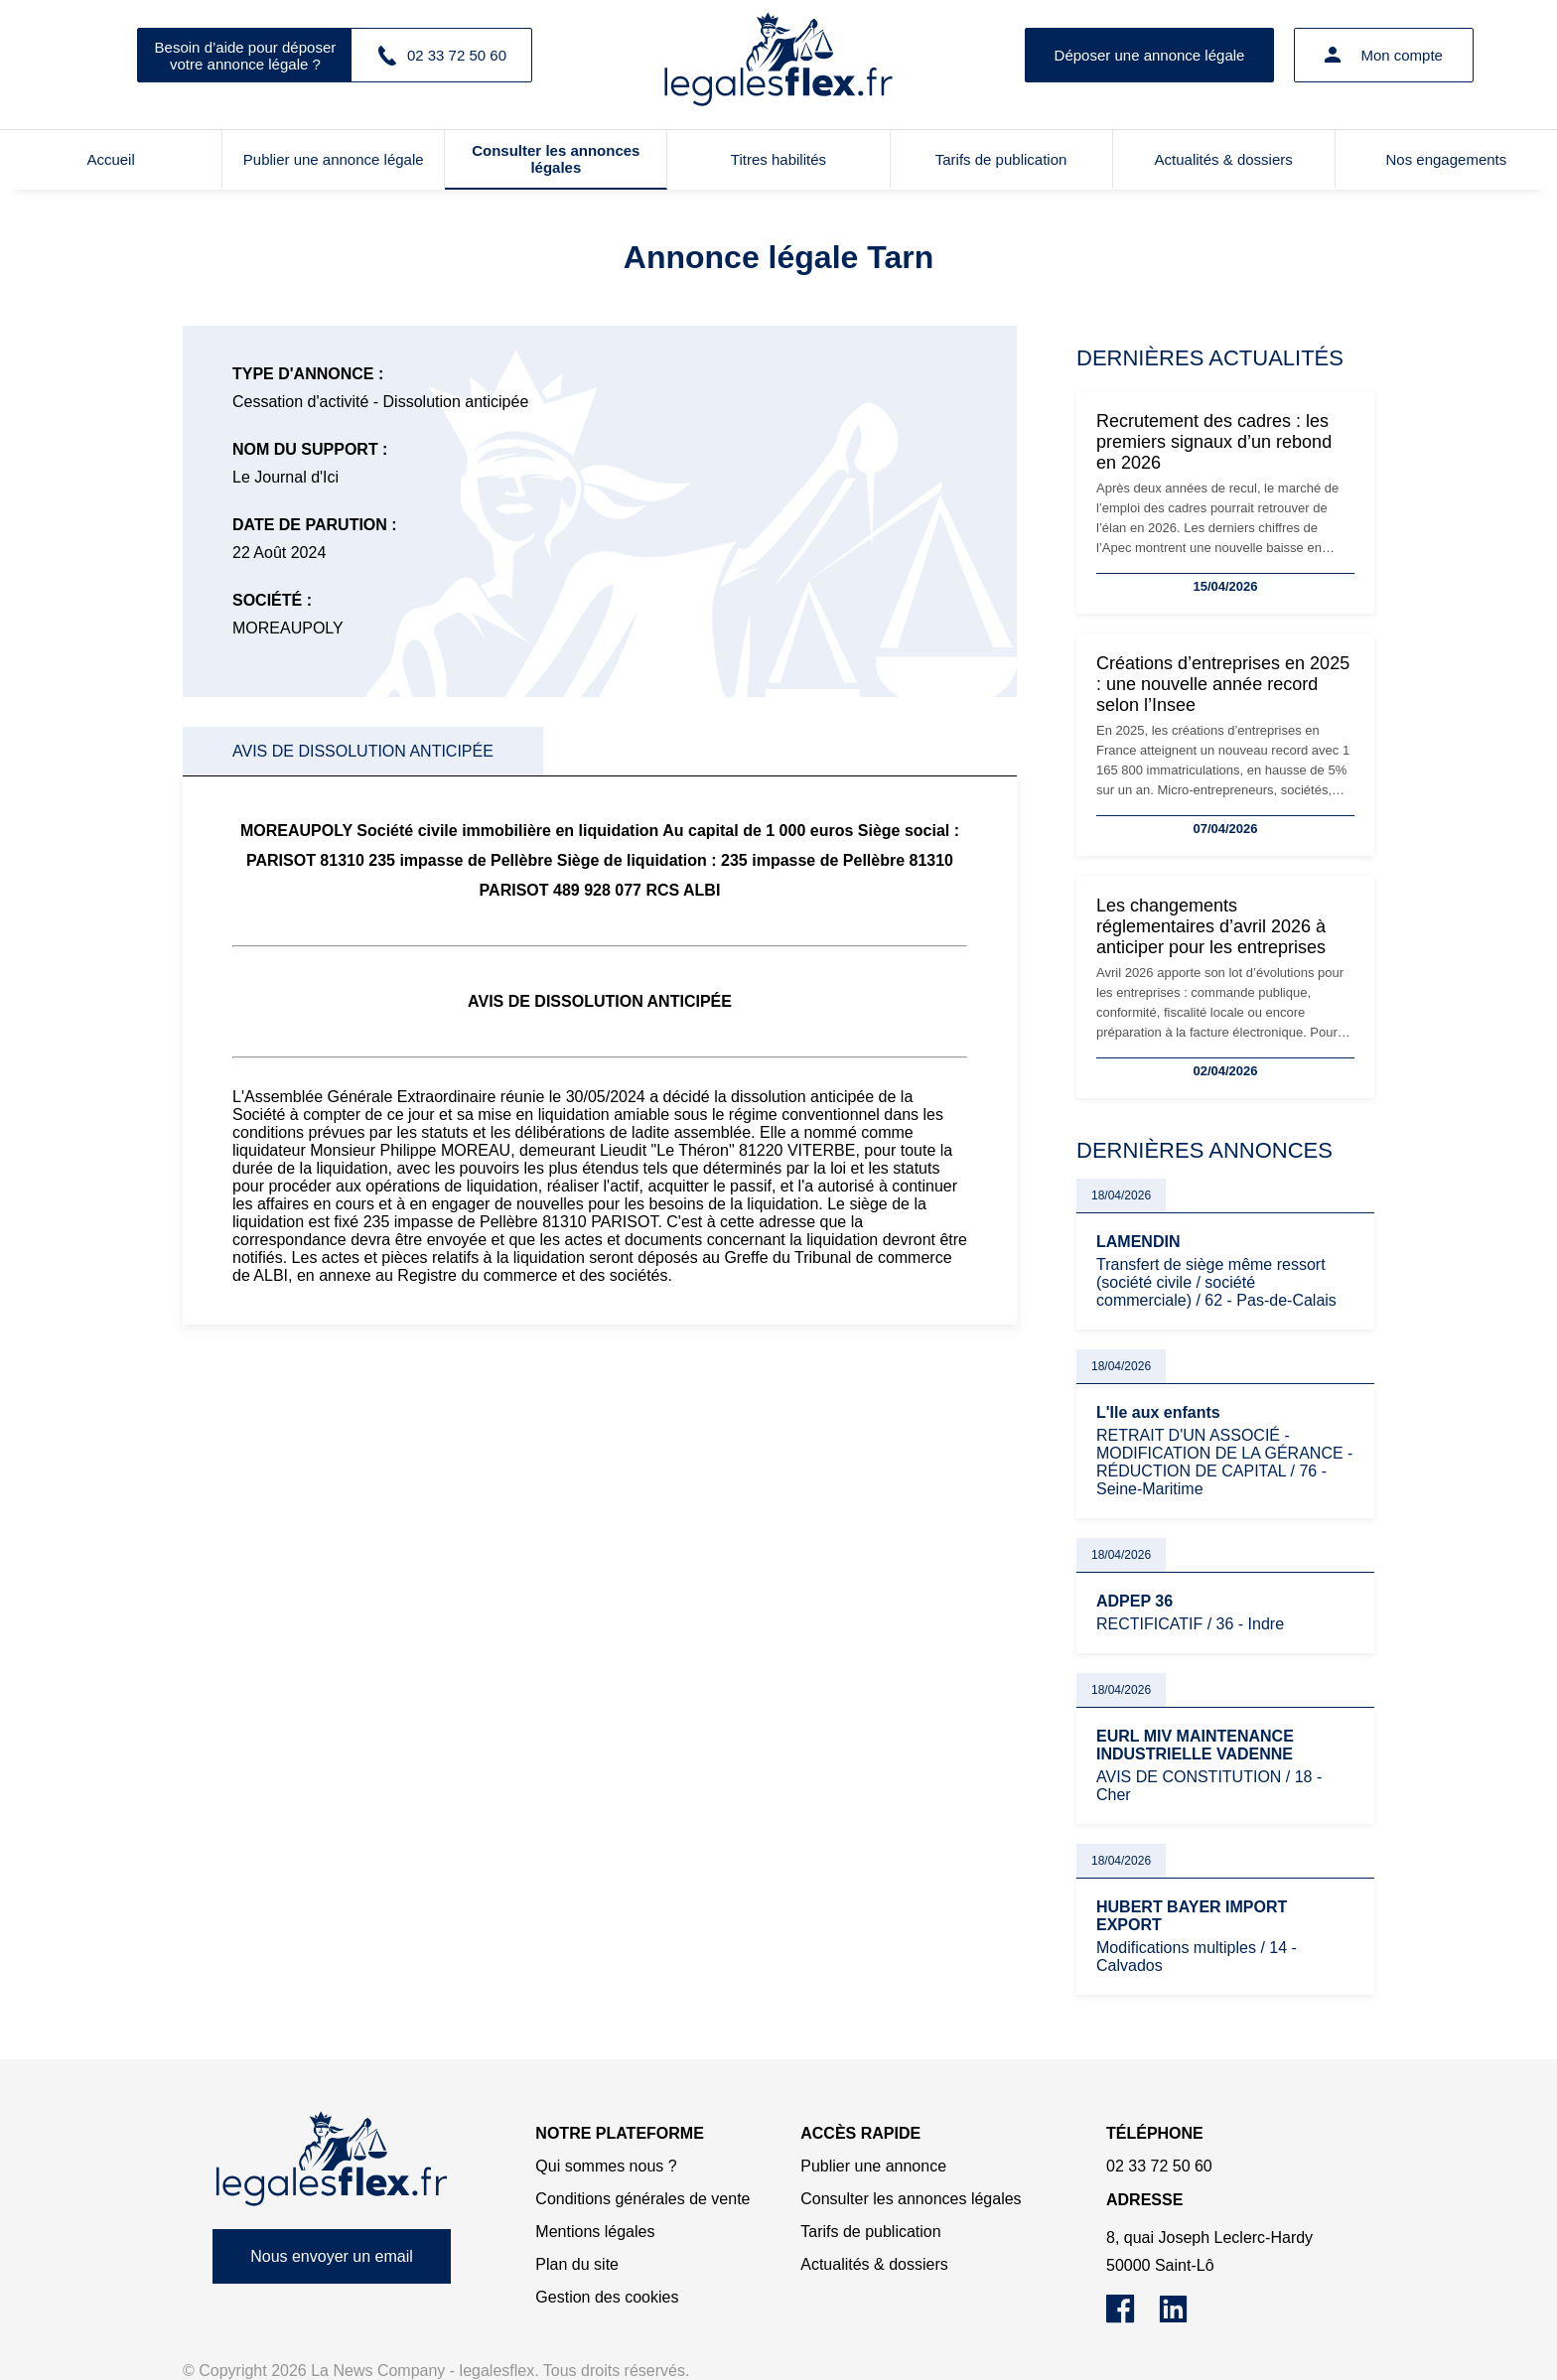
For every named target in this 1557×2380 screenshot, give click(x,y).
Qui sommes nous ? (605, 2166)
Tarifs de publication (1001, 159)
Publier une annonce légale (333, 159)
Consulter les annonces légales (555, 159)
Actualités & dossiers (1224, 159)
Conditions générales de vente (642, 2198)
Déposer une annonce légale (1150, 55)
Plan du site (577, 2264)
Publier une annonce (873, 2166)
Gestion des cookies (606, 2297)
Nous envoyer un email (331, 2256)
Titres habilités (778, 159)
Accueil (110, 159)
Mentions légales (594, 2231)
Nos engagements (1446, 159)
